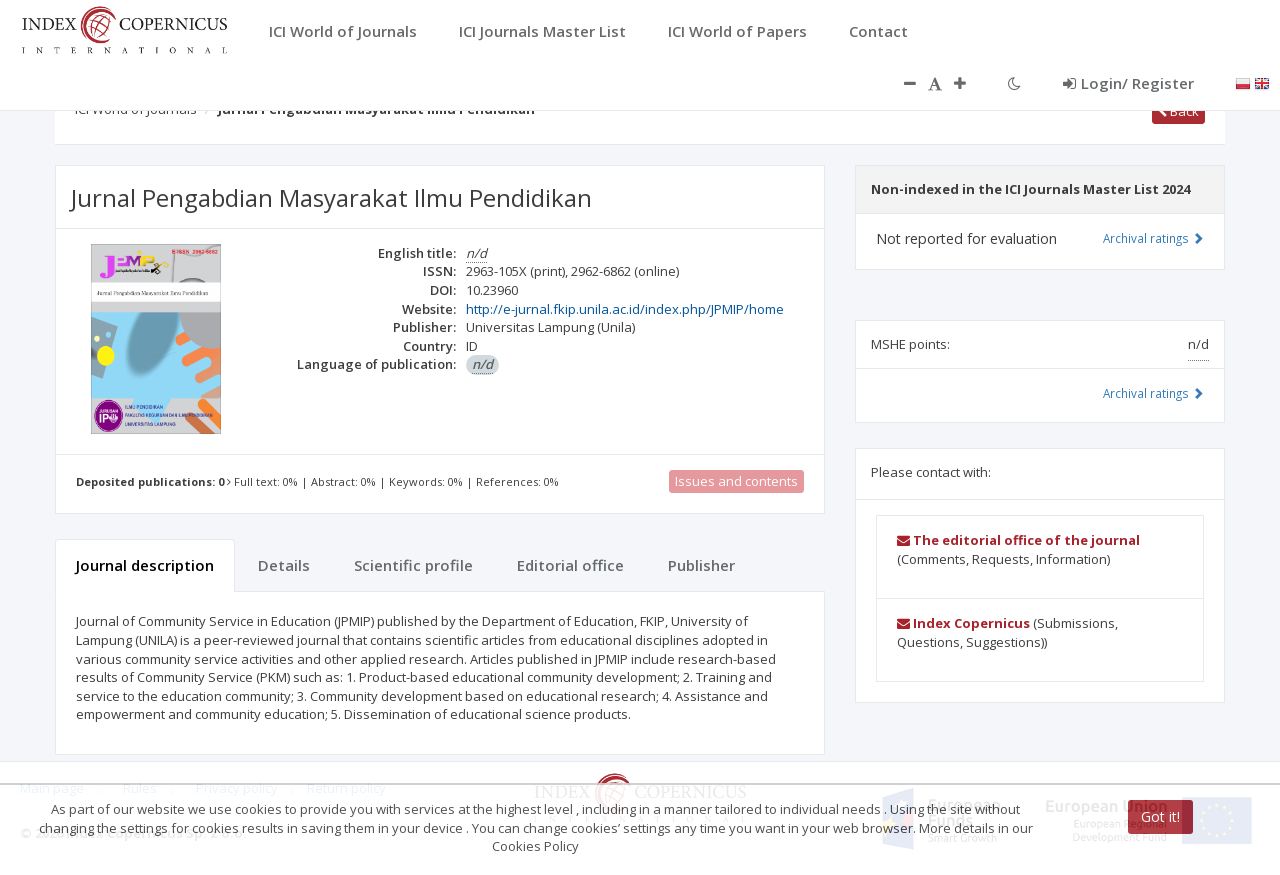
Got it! (1160, 816)
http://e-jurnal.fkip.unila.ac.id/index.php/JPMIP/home (625, 309)
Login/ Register (1128, 83)
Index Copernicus (963, 623)
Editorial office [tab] (570, 565)
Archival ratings (1153, 238)
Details (284, 565)
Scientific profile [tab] (413, 565)
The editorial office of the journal (1018, 540)
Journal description (145, 565)
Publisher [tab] (701, 565)
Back (1178, 111)
